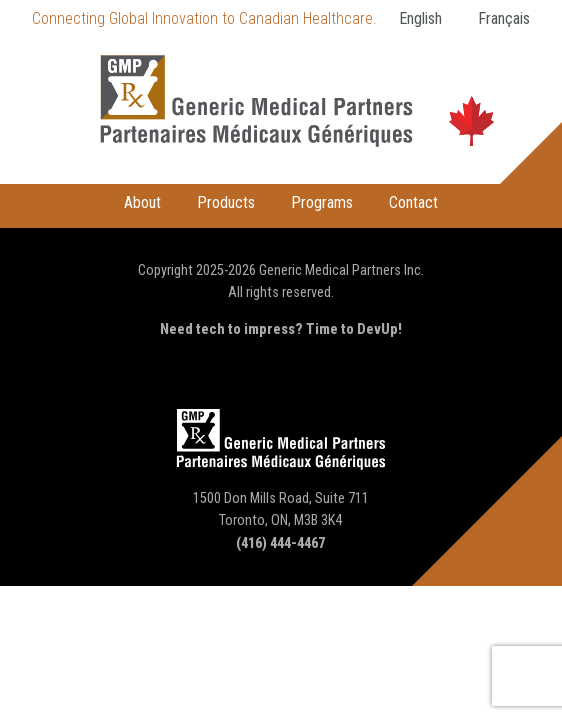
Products (226, 202)
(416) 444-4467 (280, 543)
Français (504, 18)
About (142, 202)
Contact (413, 202)
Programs (322, 202)
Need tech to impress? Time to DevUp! (281, 329)
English (420, 18)
